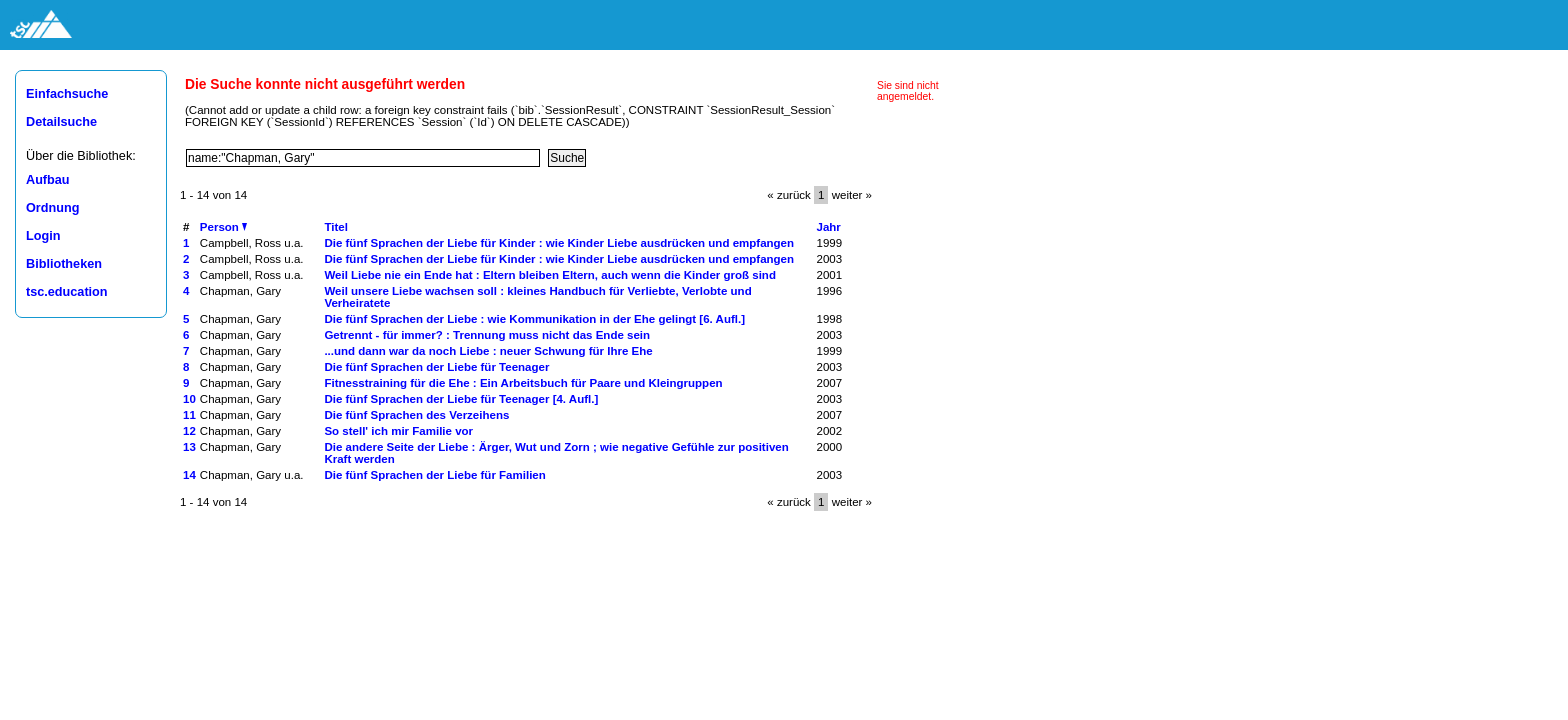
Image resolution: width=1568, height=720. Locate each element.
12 (189, 431)
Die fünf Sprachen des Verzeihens (416, 415)
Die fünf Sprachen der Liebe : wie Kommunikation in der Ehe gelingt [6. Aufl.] (534, 319)
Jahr (829, 227)
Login (43, 236)
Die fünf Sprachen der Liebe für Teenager (436, 367)
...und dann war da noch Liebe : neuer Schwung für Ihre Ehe (488, 351)
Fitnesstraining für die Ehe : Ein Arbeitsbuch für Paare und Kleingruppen (523, 383)
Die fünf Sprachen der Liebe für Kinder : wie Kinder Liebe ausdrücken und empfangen (559, 243)
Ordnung (52, 208)
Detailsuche (61, 122)
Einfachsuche (67, 94)
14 (189, 475)
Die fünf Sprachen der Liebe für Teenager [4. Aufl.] (461, 399)
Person (223, 227)
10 (189, 399)
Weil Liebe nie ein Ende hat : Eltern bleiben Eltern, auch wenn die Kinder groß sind (550, 275)
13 (189, 447)
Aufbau (48, 180)
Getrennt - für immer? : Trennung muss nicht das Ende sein (487, 335)
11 (189, 415)
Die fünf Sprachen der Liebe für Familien (434, 475)
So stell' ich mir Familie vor (398, 431)
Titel (335, 227)
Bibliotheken (64, 264)
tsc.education (67, 292)
